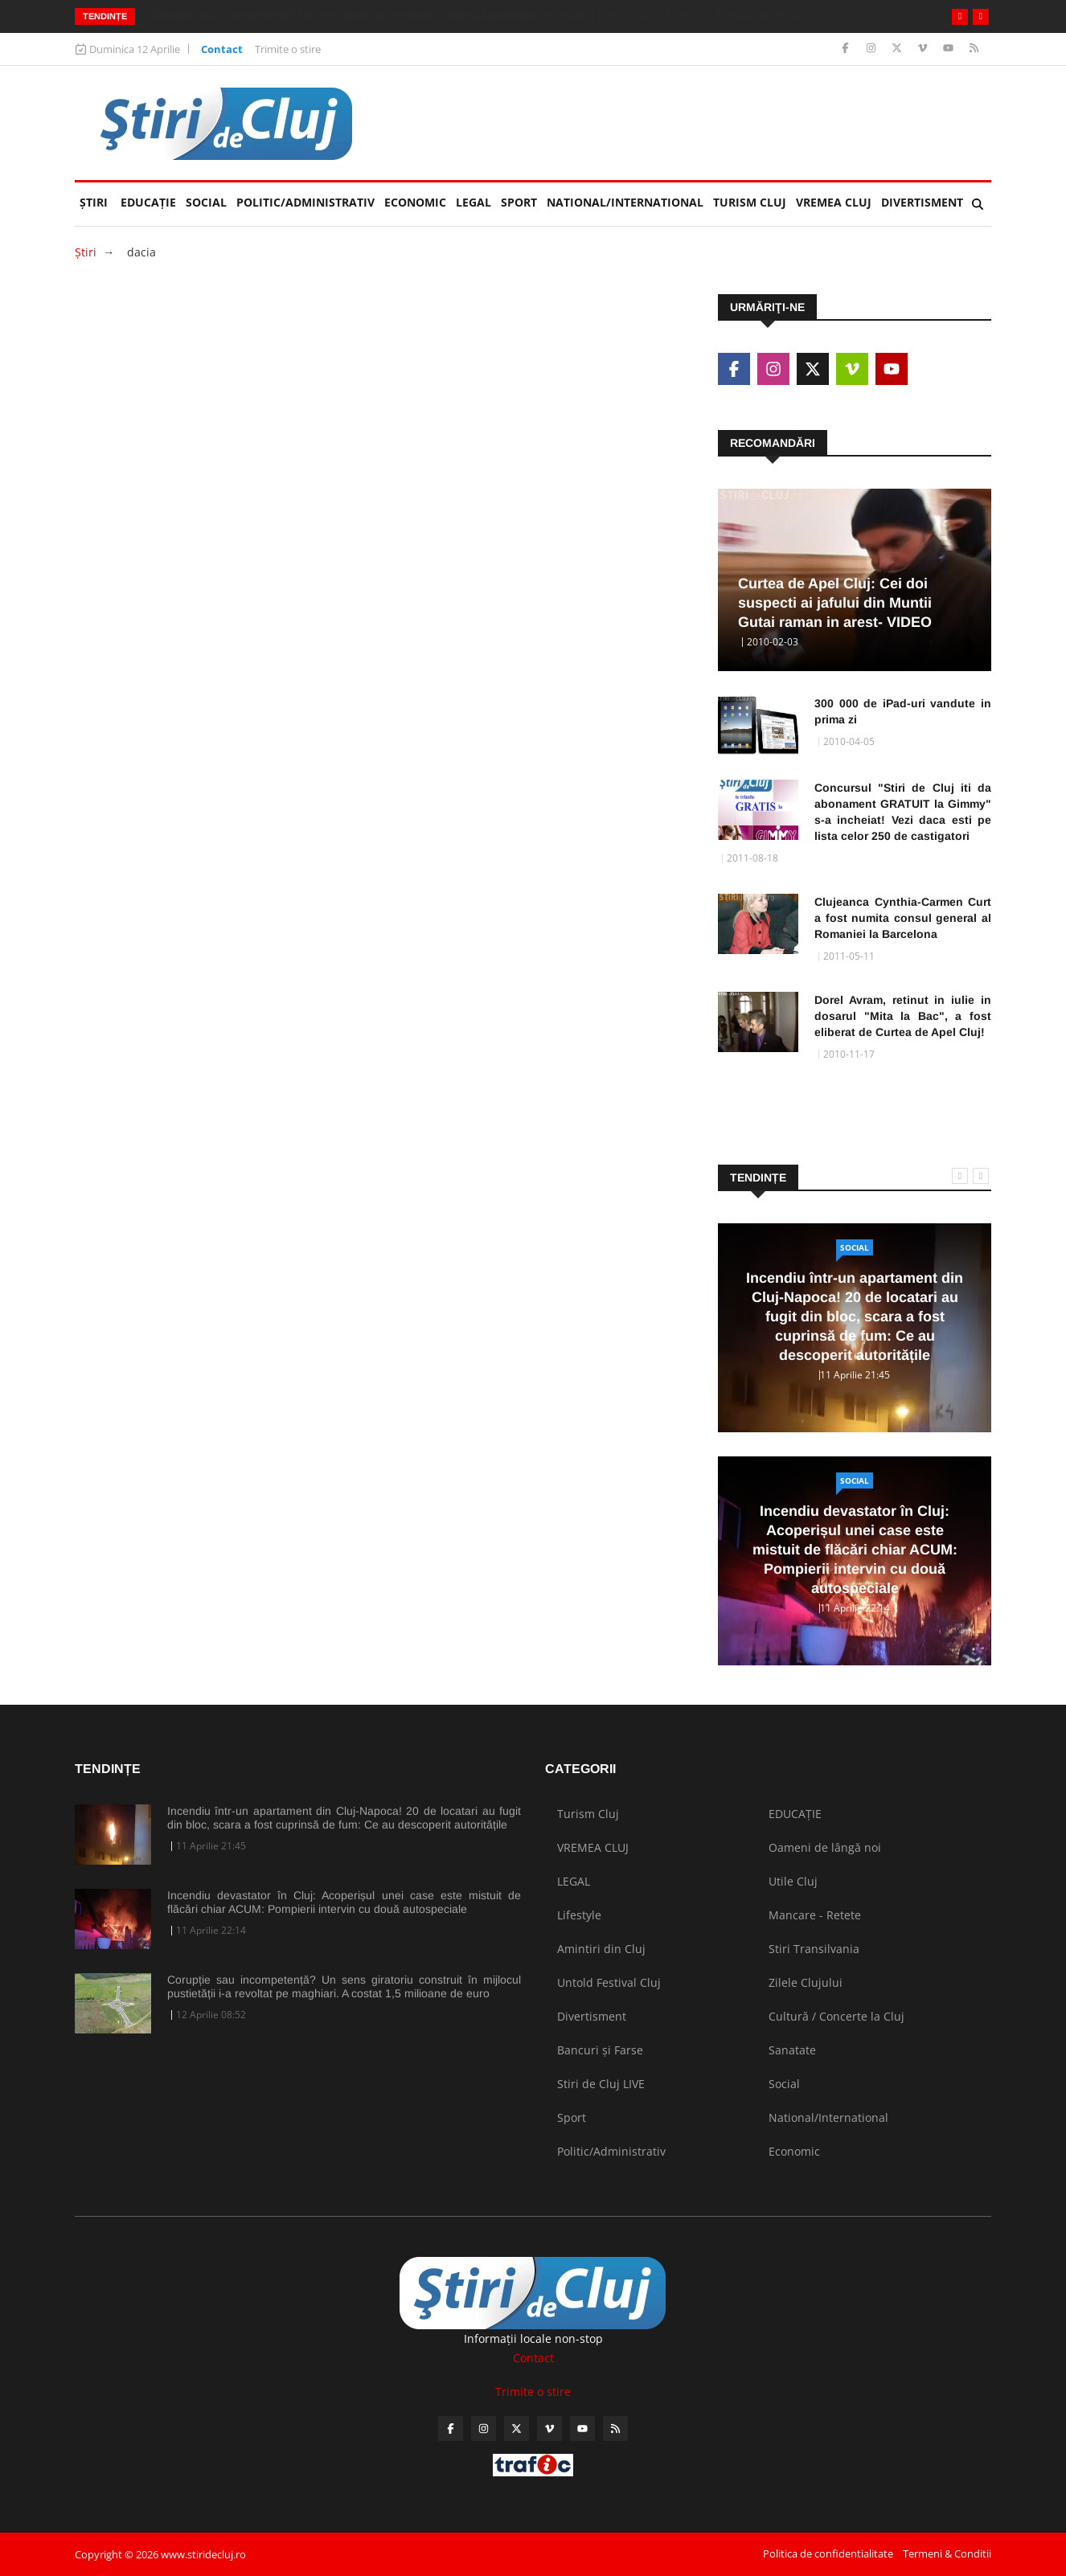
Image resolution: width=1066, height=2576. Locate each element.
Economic (415, 202)
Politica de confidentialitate (828, 2553)
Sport (519, 202)
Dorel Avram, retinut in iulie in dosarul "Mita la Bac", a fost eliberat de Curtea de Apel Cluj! (902, 1015)
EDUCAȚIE (151, 196)
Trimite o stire (288, 49)
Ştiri (94, 202)
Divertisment (922, 202)
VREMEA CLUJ (833, 202)
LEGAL (473, 202)
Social (206, 202)
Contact (222, 49)
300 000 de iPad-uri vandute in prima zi (902, 711)
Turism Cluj (749, 202)
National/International (625, 202)
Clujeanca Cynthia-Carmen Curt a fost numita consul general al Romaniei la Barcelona (902, 917)
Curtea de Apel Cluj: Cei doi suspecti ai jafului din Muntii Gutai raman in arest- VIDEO (835, 602)
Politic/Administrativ (305, 202)
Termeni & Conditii (947, 2553)
